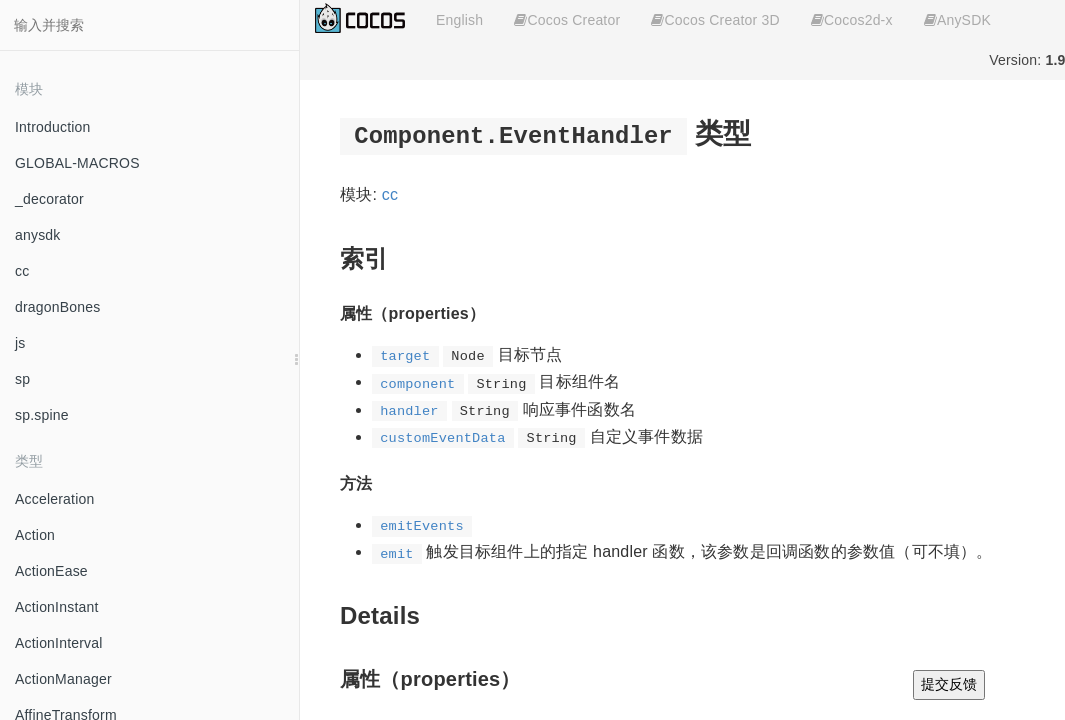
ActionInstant (57, 607)
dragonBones (58, 307)
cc (22, 271)
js (20, 343)
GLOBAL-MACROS (77, 163)
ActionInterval (59, 643)
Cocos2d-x (852, 20)
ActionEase (51, 571)
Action (35, 535)
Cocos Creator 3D (715, 20)
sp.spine (42, 415)
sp (22, 379)
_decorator (49, 199)
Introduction (53, 127)
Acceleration (54, 499)
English (459, 20)
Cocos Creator (567, 20)
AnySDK (957, 20)
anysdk (38, 235)
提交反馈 (949, 684)
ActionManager (63, 679)
